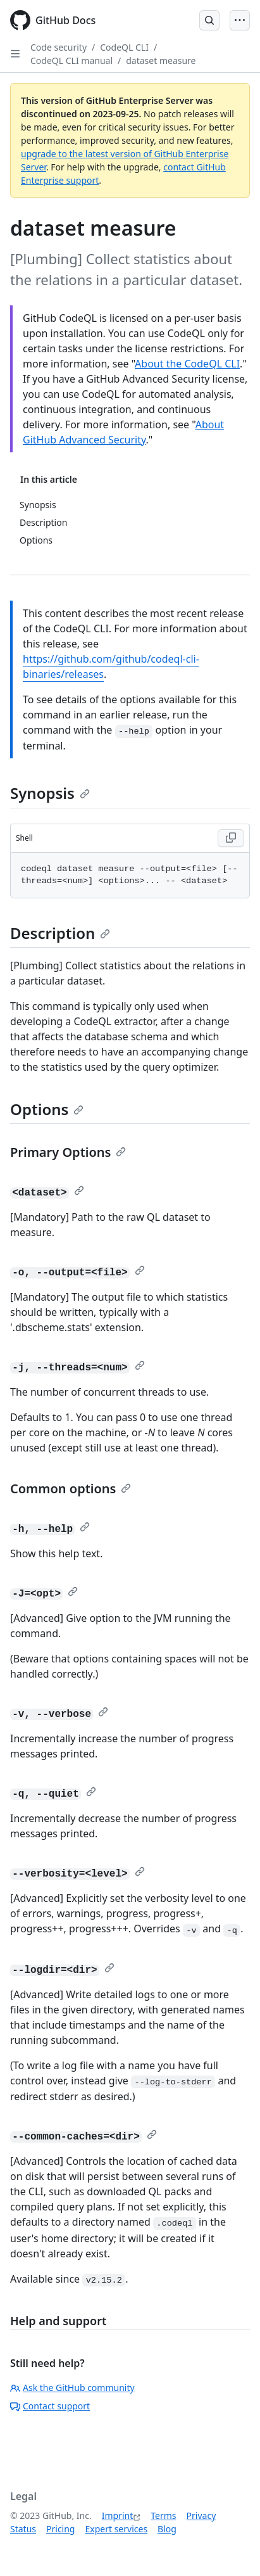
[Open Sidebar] (15, 54)
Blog (167, 2529)
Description (60, 932)
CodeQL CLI (124, 47)
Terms (163, 2515)
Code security (58, 47)
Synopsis (50, 792)
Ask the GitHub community (72, 2388)
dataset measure (160, 60)
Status (23, 2529)
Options (47, 1109)
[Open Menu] (240, 20)
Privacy (201, 2515)
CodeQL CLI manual (71, 60)
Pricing (60, 2529)
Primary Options (68, 1152)
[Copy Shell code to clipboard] (231, 838)
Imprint (117, 2515)
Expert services (116, 2529)
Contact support (50, 2406)
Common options (70, 1488)
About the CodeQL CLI (187, 364)
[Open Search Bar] (209, 20)
